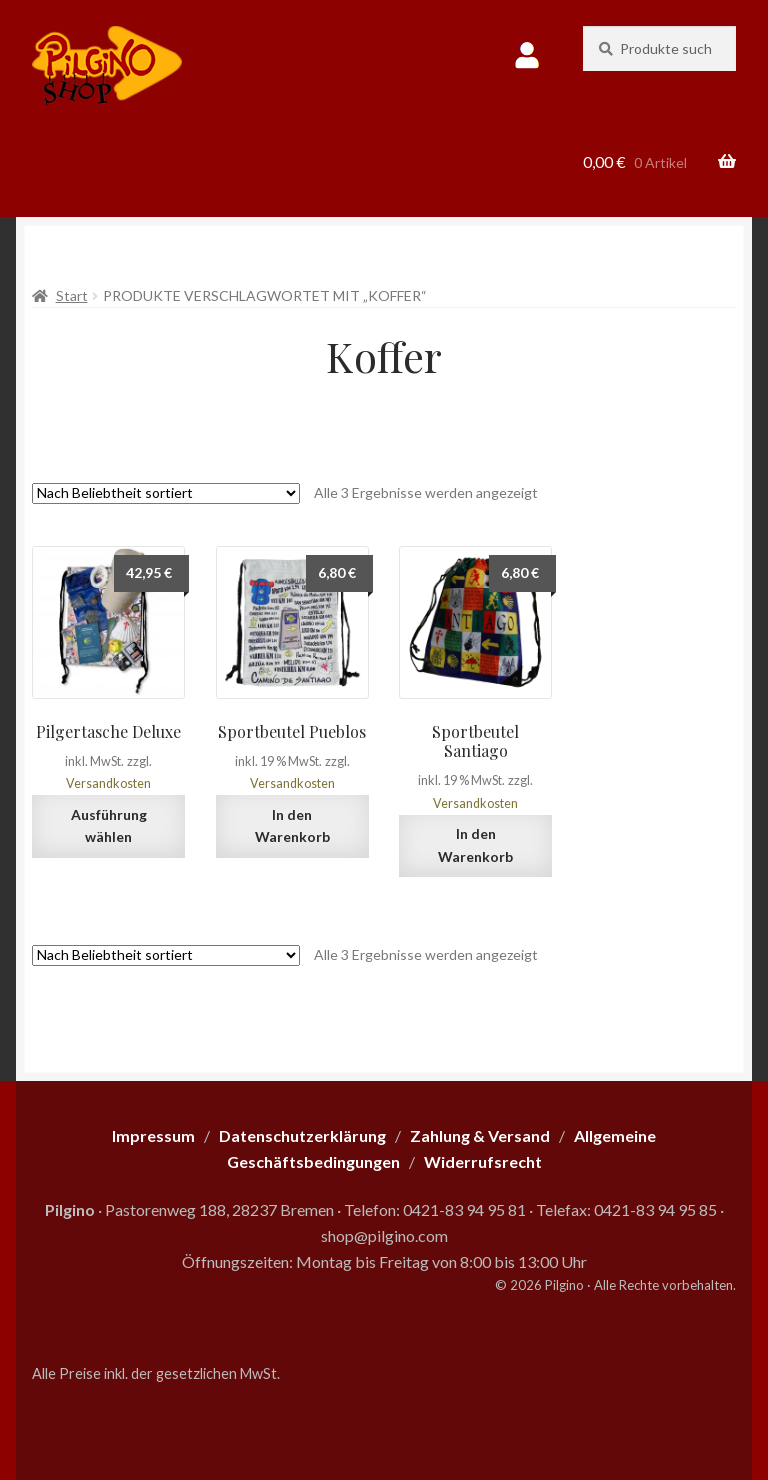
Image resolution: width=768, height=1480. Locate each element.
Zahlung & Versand (480, 1135)
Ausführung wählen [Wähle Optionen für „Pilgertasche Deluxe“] (109, 826)
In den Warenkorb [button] (292, 826)
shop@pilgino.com (384, 1235)
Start (72, 295)
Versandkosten (108, 783)
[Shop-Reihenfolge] (166, 493)
